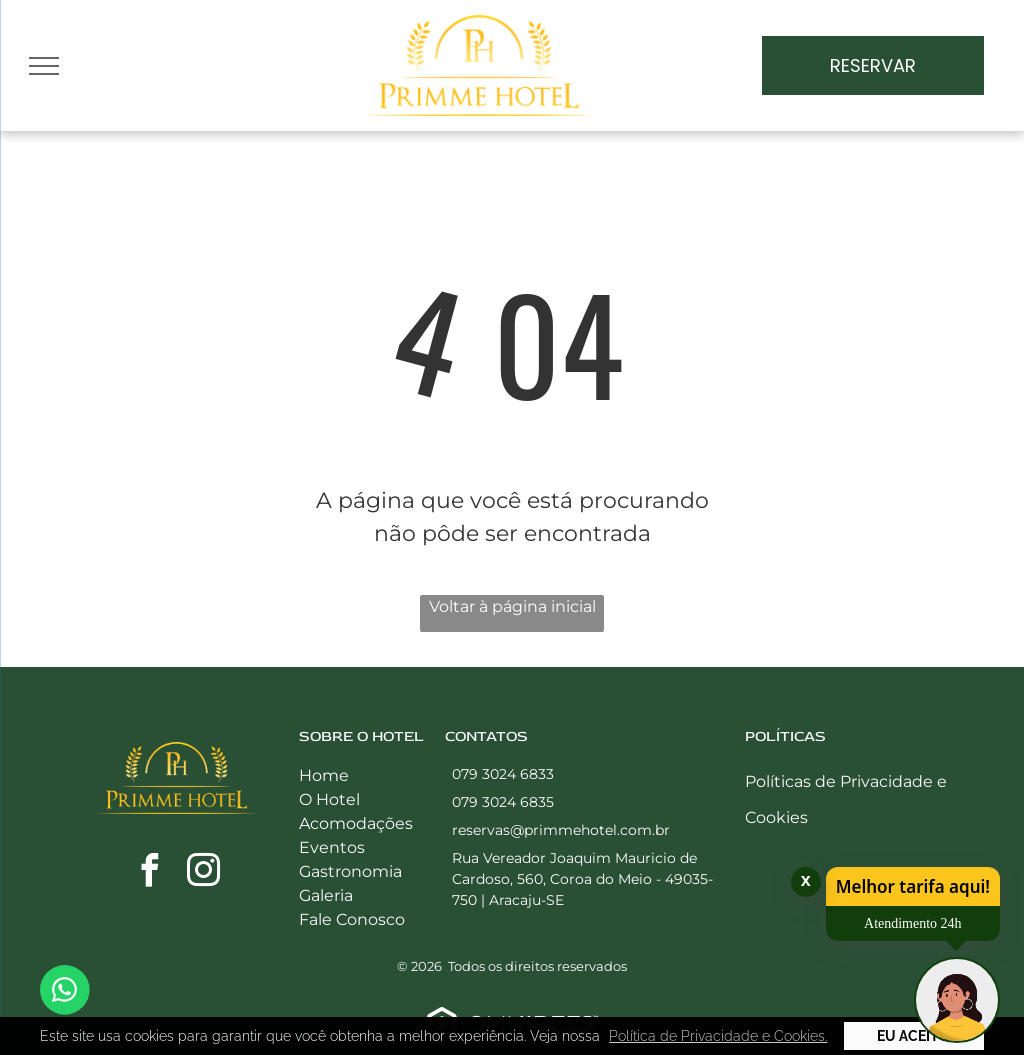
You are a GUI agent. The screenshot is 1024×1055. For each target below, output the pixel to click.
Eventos (332, 847)
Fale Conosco (352, 919)
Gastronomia (350, 871)
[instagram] (203, 873)
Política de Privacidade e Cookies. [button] (718, 1036)
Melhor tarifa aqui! (913, 886)
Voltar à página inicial (512, 606)
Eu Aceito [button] (913, 1036)
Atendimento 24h (913, 923)
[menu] (44, 66)
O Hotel (329, 799)
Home (324, 775)
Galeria (326, 895)
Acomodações (356, 823)
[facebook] (149, 873)
